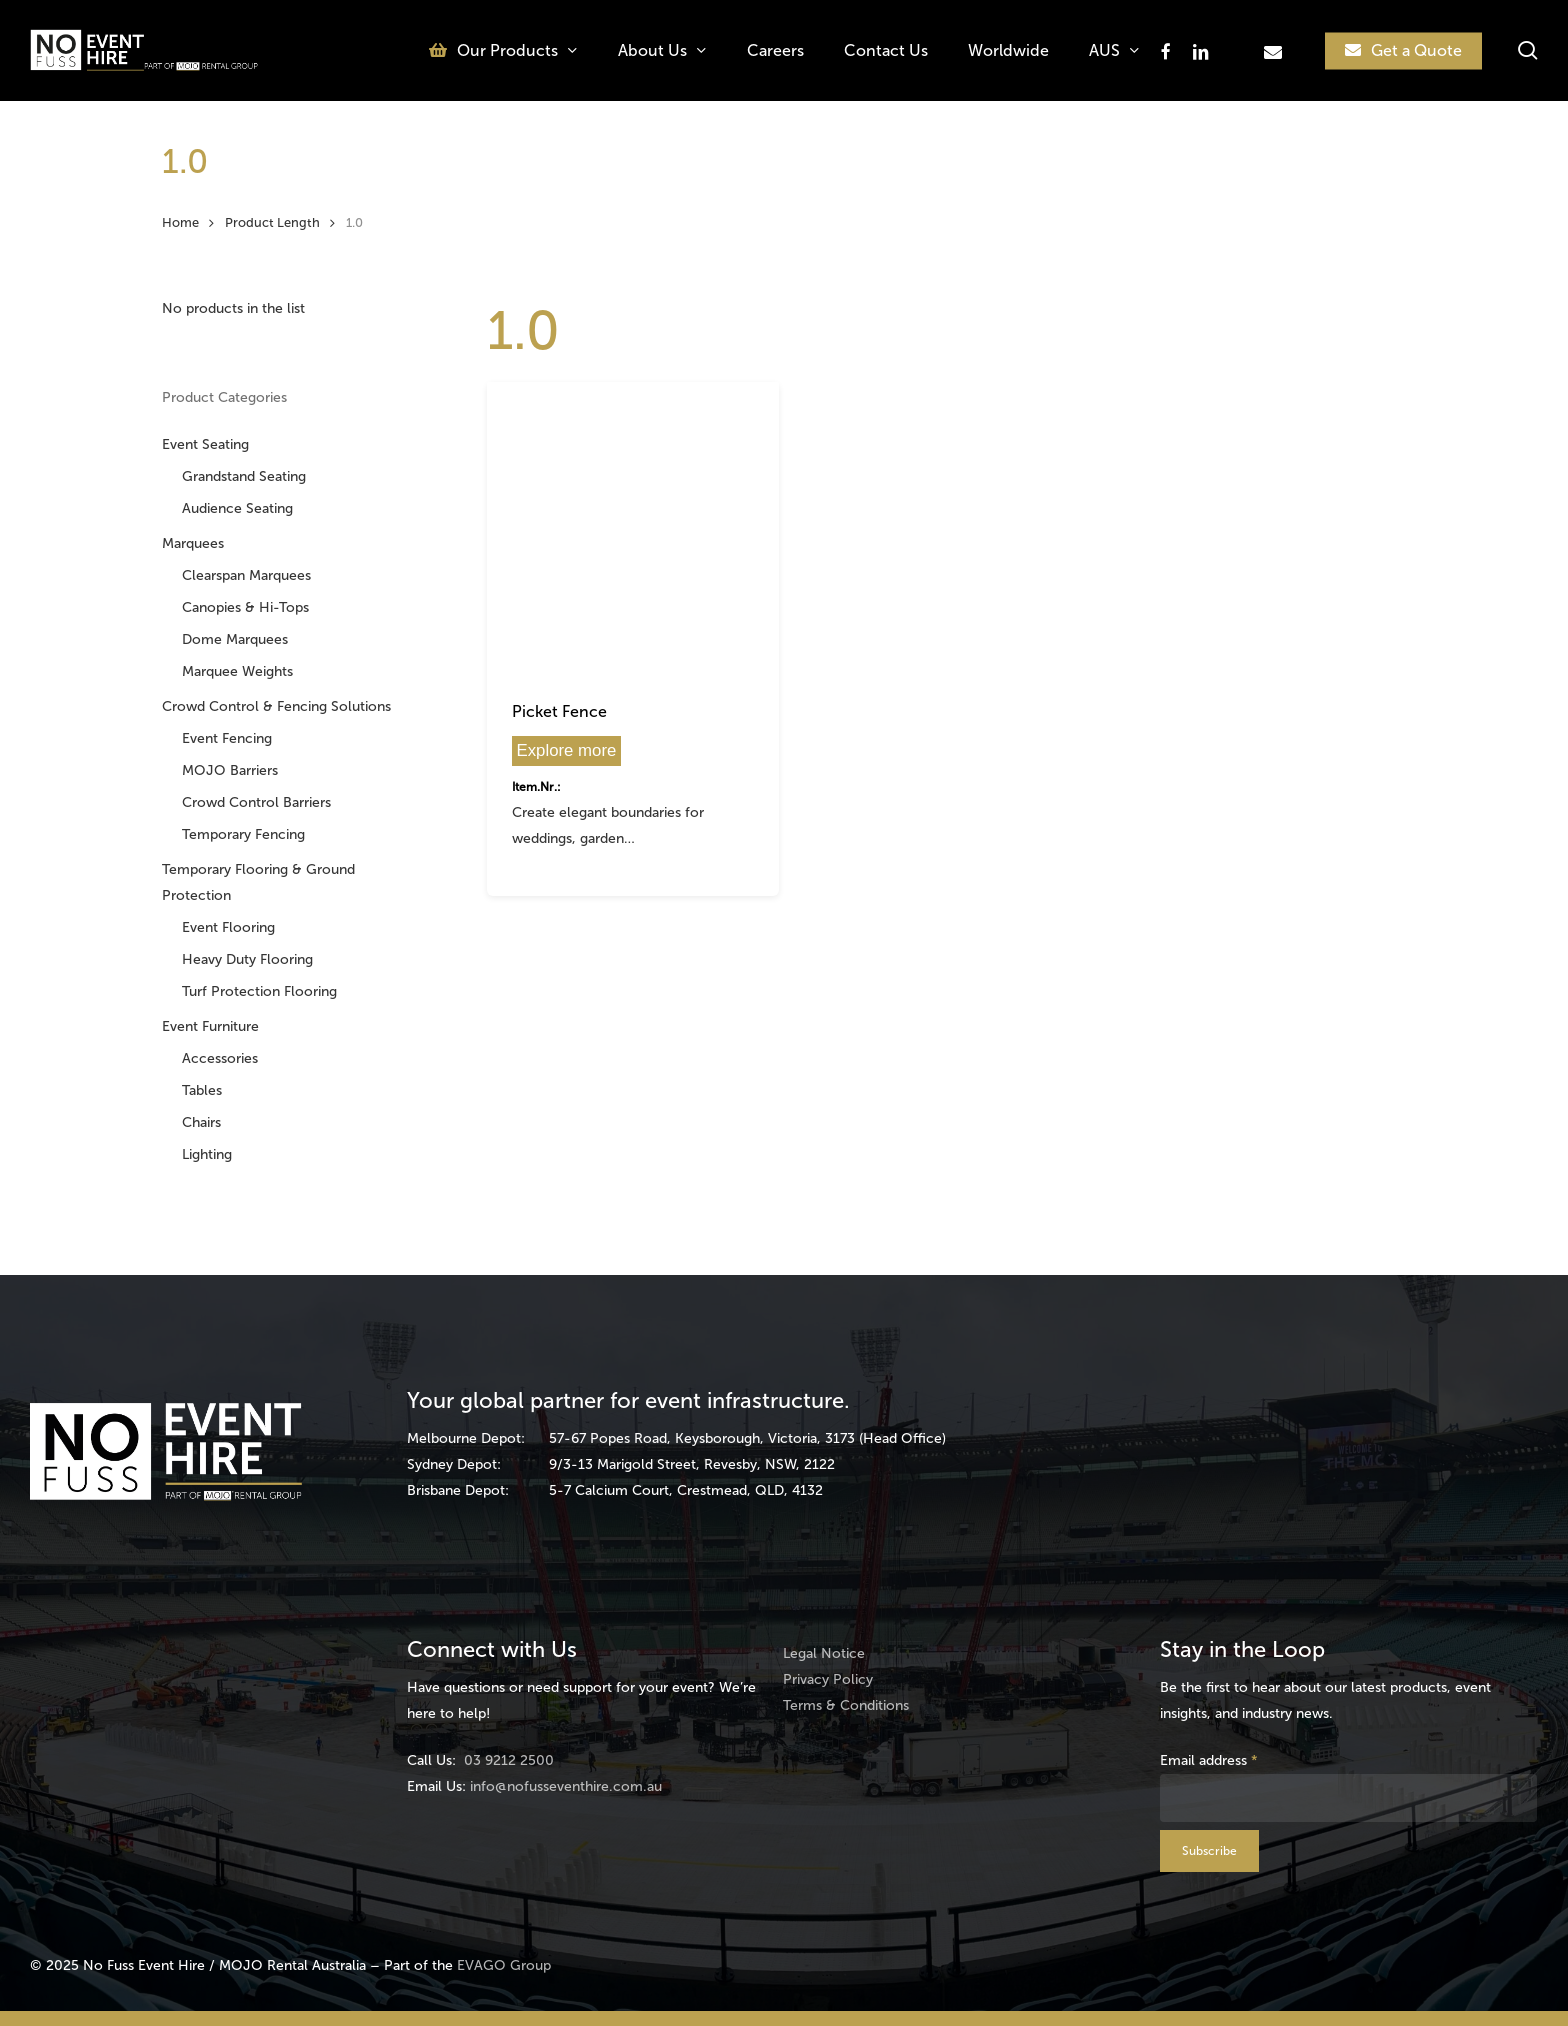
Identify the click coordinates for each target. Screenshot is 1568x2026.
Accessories (220, 1058)
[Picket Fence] (633, 528)
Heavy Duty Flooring (247, 959)
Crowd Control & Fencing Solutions (276, 706)
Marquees (193, 543)
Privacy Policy (828, 1679)
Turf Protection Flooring (259, 991)
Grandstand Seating (244, 476)
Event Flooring (228, 927)
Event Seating (205, 444)
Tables (202, 1090)
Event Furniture (210, 1026)
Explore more (567, 750)
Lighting (207, 1154)
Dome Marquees (235, 639)
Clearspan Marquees (246, 575)
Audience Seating (237, 508)
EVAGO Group (504, 1965)
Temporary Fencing (243, 834)
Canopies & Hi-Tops (245, 607)
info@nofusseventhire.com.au (566, 1786)
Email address (1209, 1760)
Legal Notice (824, 1653)
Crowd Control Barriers (256, 802)
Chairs (201, 1122)
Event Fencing (227, 738)
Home (180, 222)
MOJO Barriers (230, 770)
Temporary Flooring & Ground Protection (258, 882)
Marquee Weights (237, 671)
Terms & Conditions (846, 1705)
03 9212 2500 (509, 1760)
